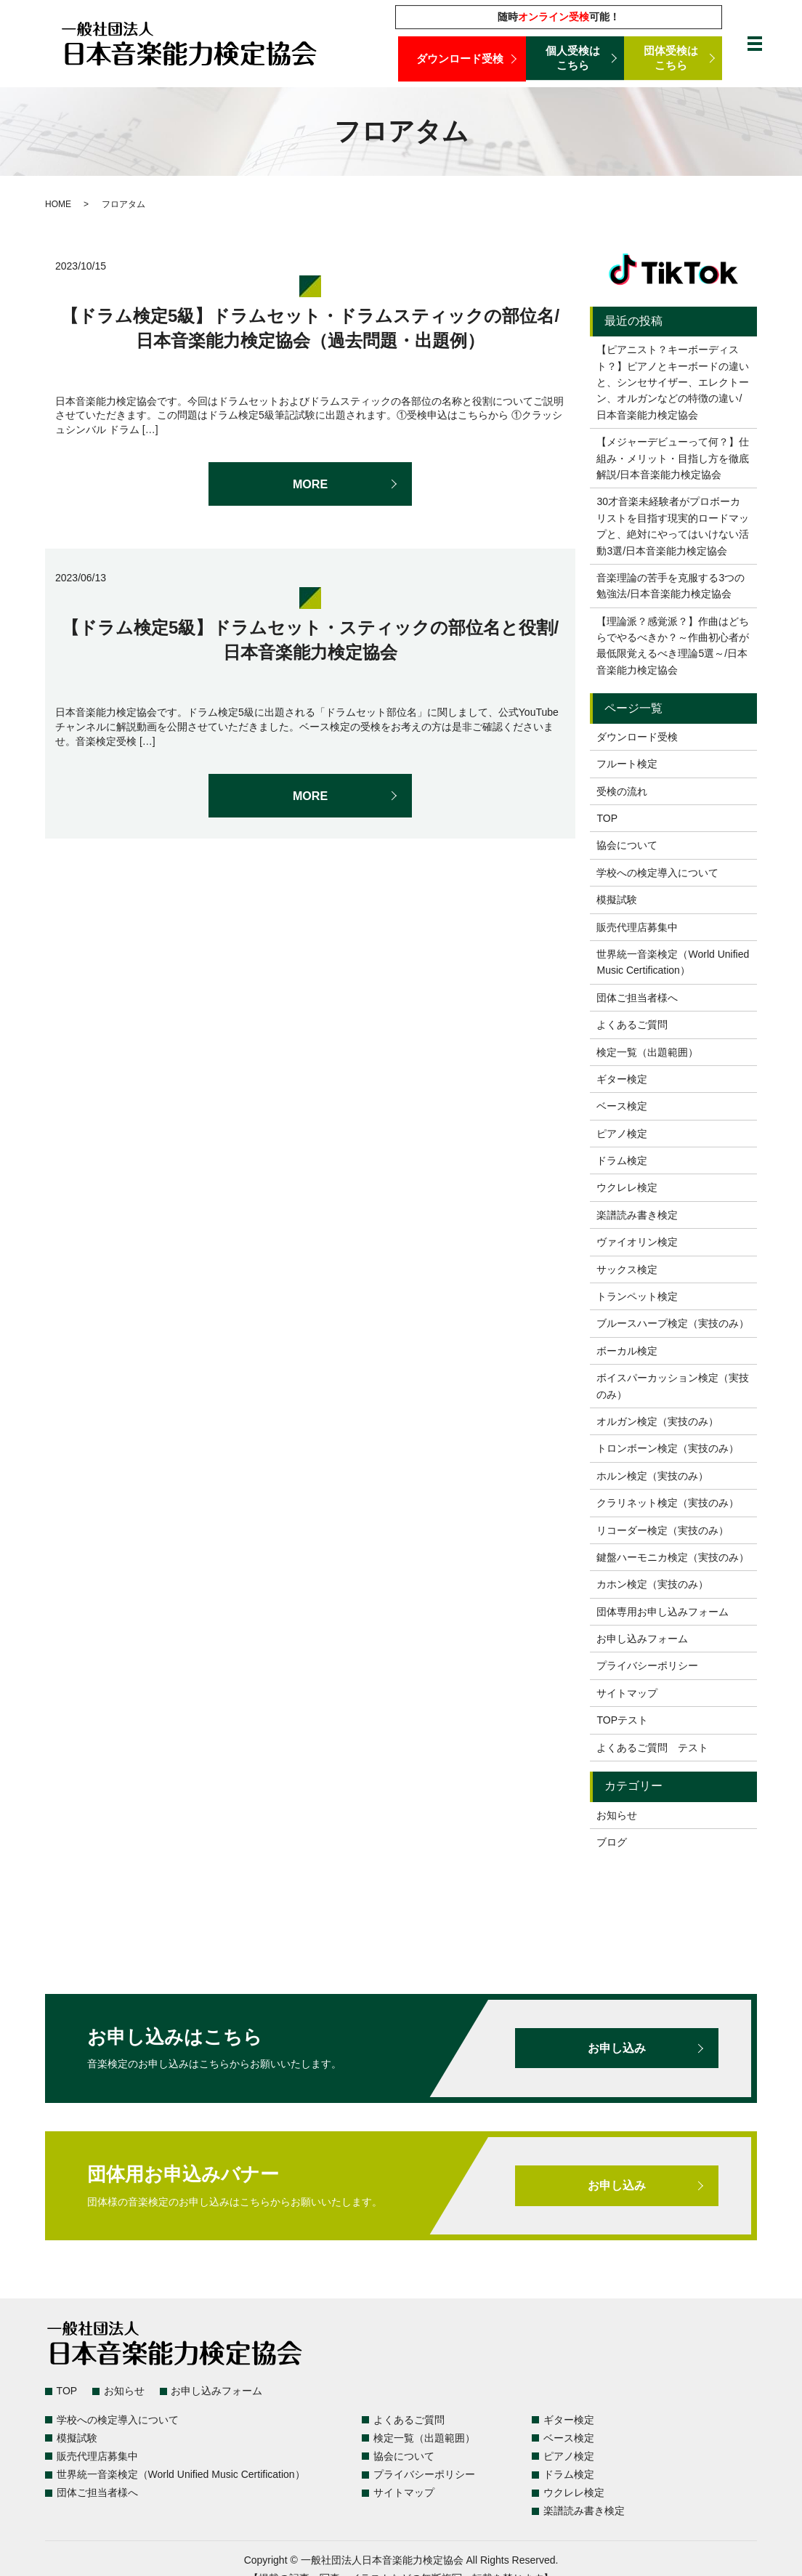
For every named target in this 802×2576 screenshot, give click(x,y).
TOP (606, 818)
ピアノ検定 (621, 1133)
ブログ (611, 1842)
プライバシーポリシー (647, 1665)
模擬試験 (616, 899)
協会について (626, 845)
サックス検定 (626, 1269)
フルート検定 (626, 764)
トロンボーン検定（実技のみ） (667, 1448)
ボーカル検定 (626, 1351)
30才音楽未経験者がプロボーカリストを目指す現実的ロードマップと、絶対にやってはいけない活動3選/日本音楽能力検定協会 (672, 526)
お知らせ (616, 1815)
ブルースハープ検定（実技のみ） (672, 1323)
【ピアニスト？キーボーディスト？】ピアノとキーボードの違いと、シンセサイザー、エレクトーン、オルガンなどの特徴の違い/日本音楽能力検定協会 (672, 382)
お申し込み (616, 2048)
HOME (58, 204)
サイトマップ (626, 1693)
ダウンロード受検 (462, 58)
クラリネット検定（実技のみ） (667, 1503)
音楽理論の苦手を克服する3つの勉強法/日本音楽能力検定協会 (670, 585)
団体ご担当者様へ (637, 998)
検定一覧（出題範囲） (647, 1052)
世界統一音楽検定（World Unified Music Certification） (672, 962)
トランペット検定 (637, 1296)
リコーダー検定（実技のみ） (662, 1530)
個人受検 (575, 59)
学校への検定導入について (657, 873)
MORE (310, 484)
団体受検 (673, 59)
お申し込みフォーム (642, 1638)
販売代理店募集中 (637, 927)
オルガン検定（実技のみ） (657, 1421)
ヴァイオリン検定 (637, 1242)
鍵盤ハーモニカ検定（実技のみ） (672, 1557)
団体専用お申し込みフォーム (662, 1612)
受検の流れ (621, 791)
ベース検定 (621, 1106)
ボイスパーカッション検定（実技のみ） (672, 1386)
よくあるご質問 (632, 1024)
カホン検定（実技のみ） (652, 1584)
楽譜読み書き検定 (637, 1215)
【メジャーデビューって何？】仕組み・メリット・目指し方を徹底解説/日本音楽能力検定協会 (672, 458)
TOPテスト (622, 1720)
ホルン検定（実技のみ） (652, 1476)
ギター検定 (621, 1079)
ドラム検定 (621, 1160)
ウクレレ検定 (626, 1187)
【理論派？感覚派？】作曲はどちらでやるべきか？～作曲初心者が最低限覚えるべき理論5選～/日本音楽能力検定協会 (672, 645)
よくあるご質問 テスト (652, 1747)
